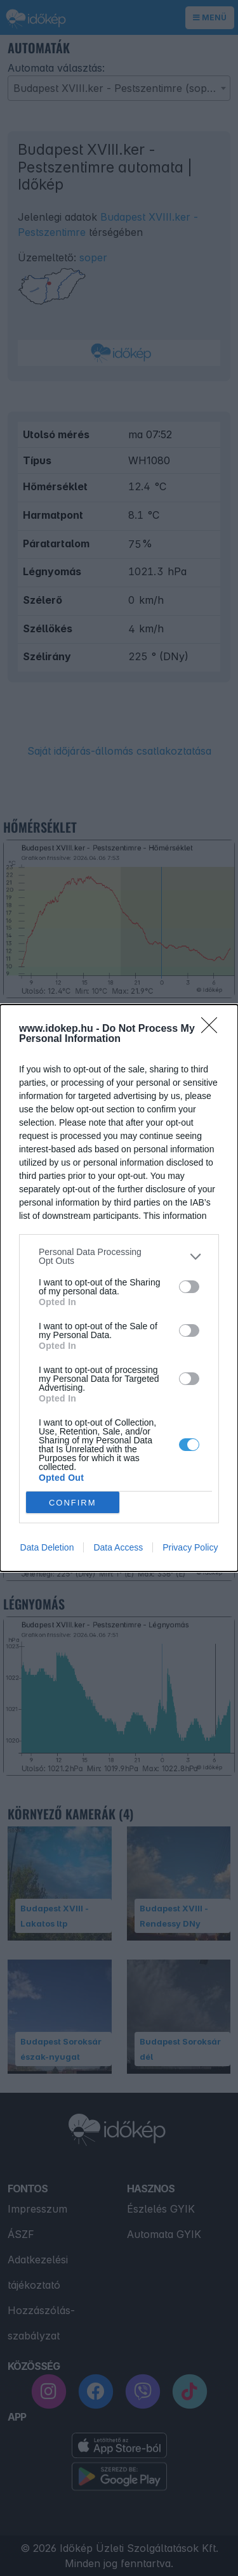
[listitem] (119, 1256)
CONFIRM (72, 1502)
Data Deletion (47, 1547)
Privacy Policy (190, 1547)
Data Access (118, 1547)
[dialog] (119, 1288)
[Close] (213, 1029)
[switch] (189, 1286)
